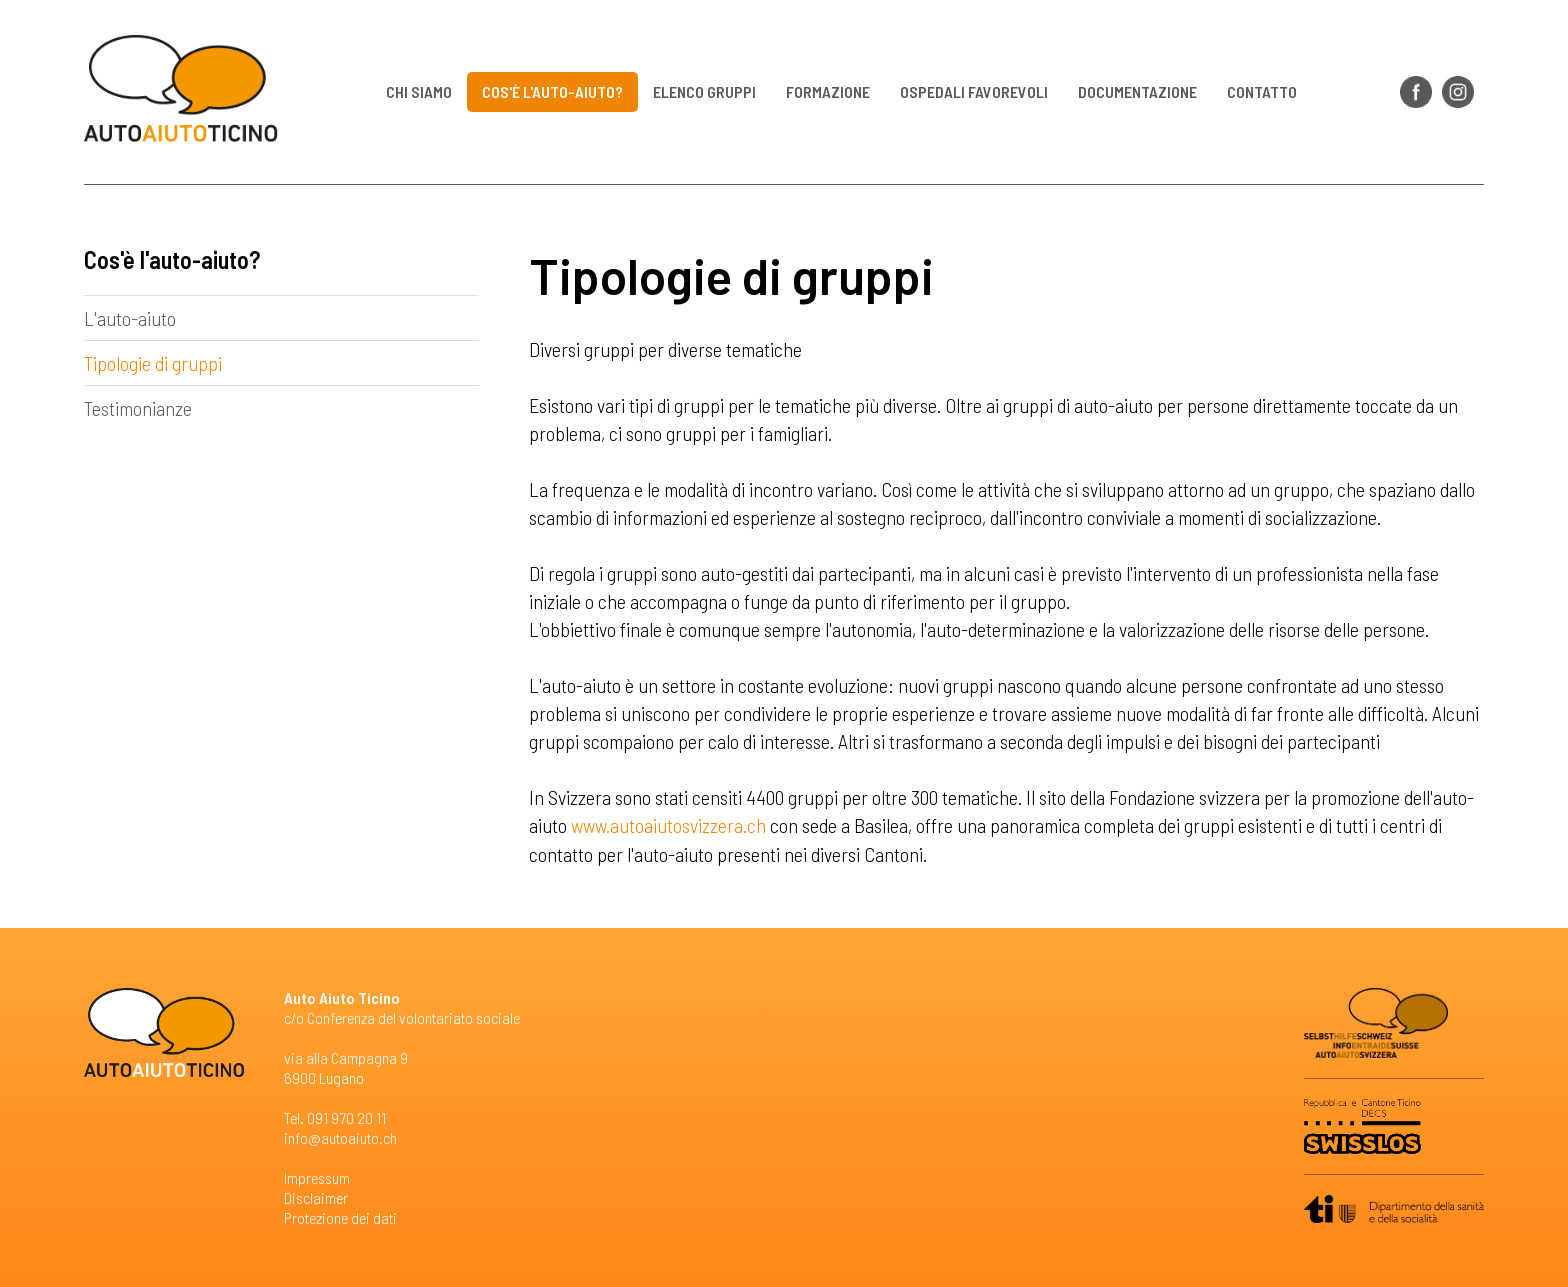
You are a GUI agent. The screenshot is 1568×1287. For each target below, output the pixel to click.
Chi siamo (420, 91)
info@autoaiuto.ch (340, 1136)
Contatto (1263, 91)
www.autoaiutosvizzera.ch (668, 825)
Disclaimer (316, 1196)
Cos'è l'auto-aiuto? (553, 91)
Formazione (829, 91)
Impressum (317, 1176)
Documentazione (1138, 91)
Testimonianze (138, 408)
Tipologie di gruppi (153, 363)
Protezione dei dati (340, 1216)
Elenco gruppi (705, 91)
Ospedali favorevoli (975, 91)
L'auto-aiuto (130, 318)
